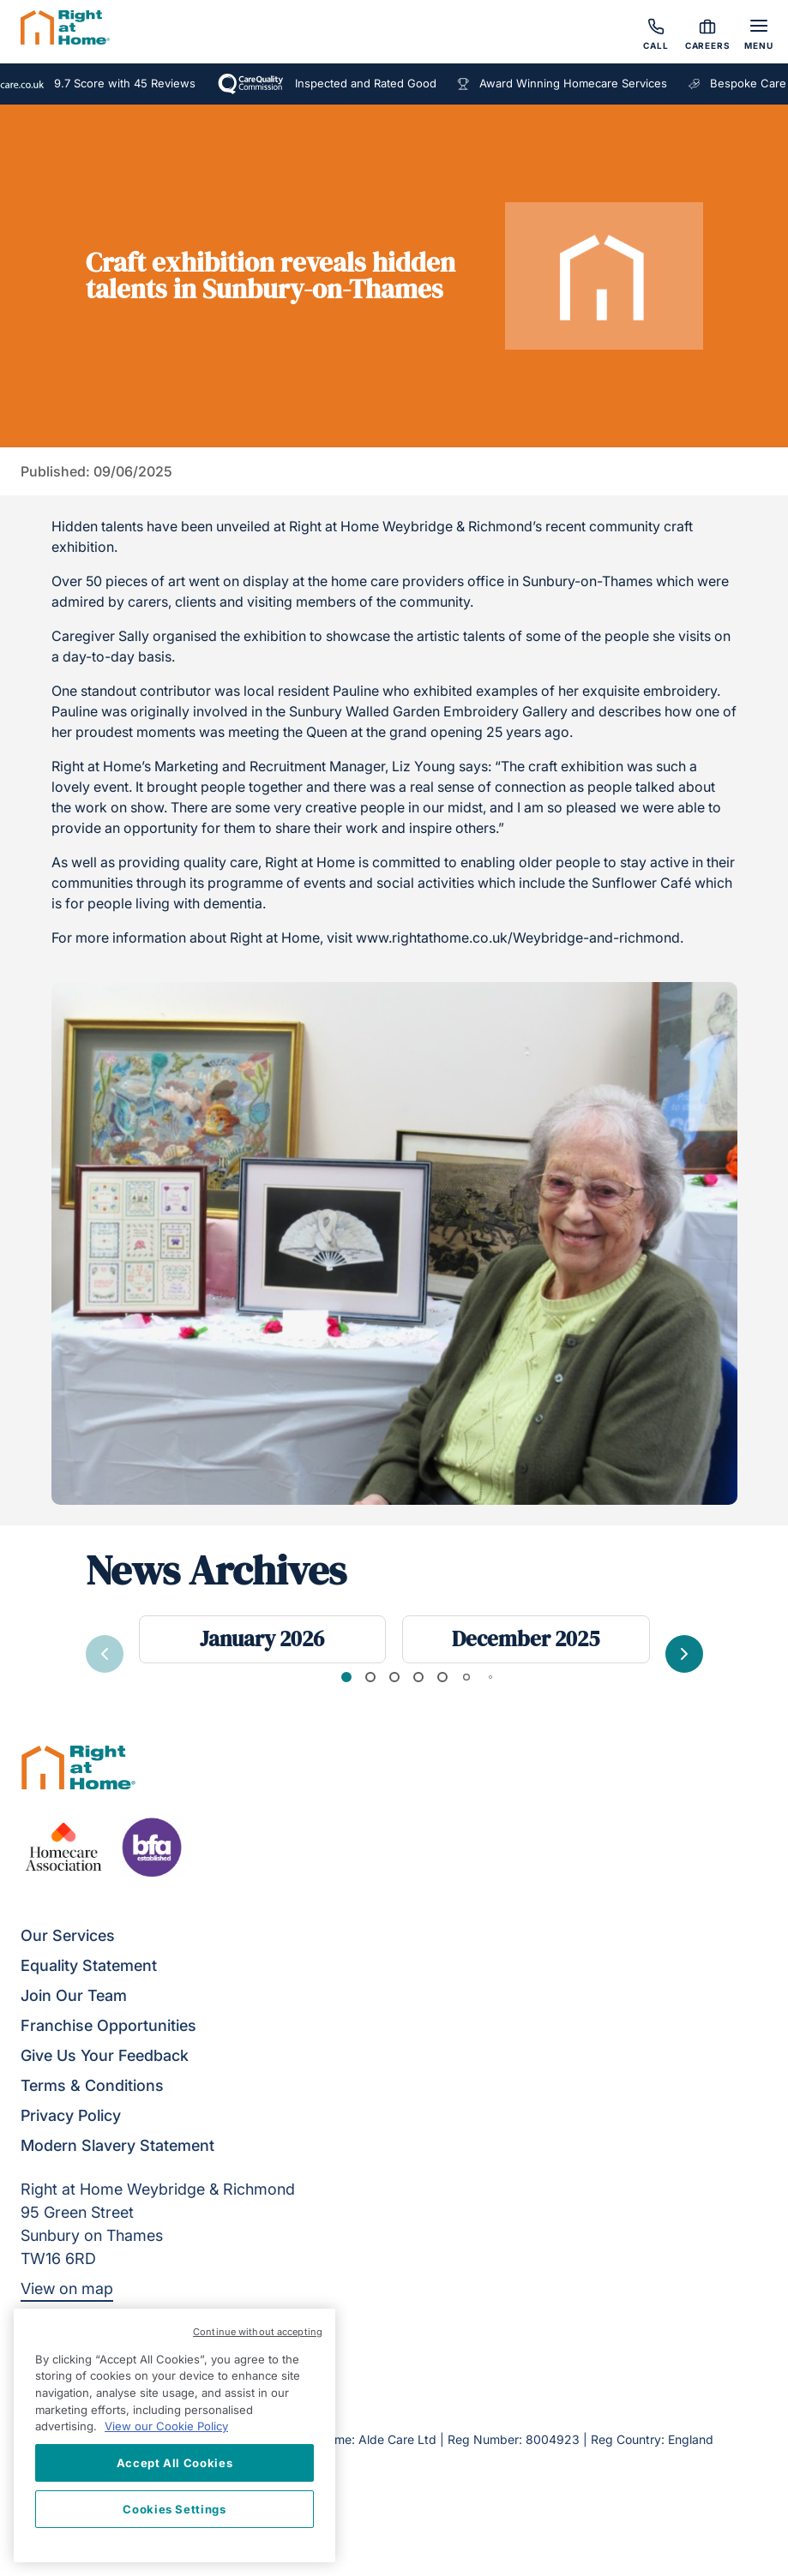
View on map (67, 2288)
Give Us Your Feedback (105, 2055)
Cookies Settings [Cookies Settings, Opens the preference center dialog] (174, 2509)
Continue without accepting (257, 2332)
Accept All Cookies (175, 2463)
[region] (174, 2435)
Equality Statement (89, 1965)
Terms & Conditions (92, 2085)
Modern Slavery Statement (117, 2145)
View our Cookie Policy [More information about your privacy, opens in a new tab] (166, 2426)
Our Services (68, 1935)
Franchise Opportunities (108, 2025)
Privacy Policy (71, 2115)
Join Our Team (74, 1995)
